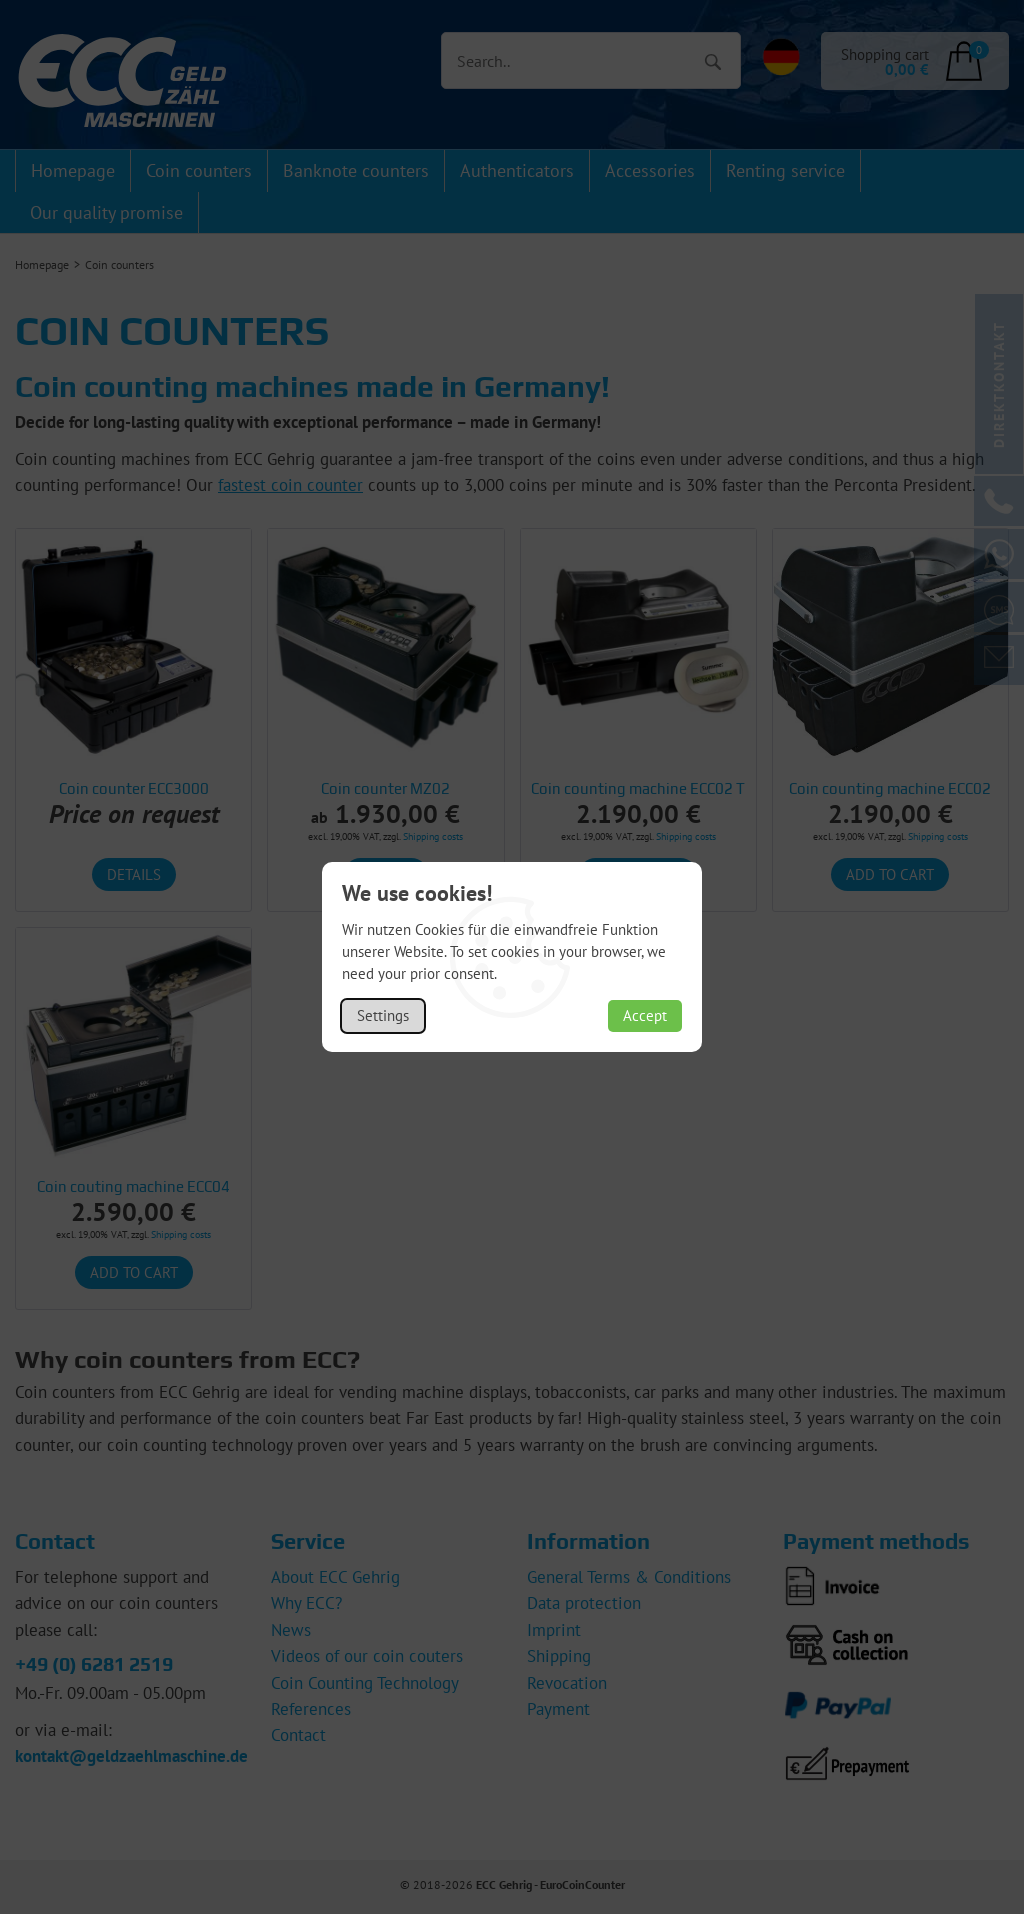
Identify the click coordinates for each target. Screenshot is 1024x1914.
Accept (645, 1015)
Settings (383, 1015)
